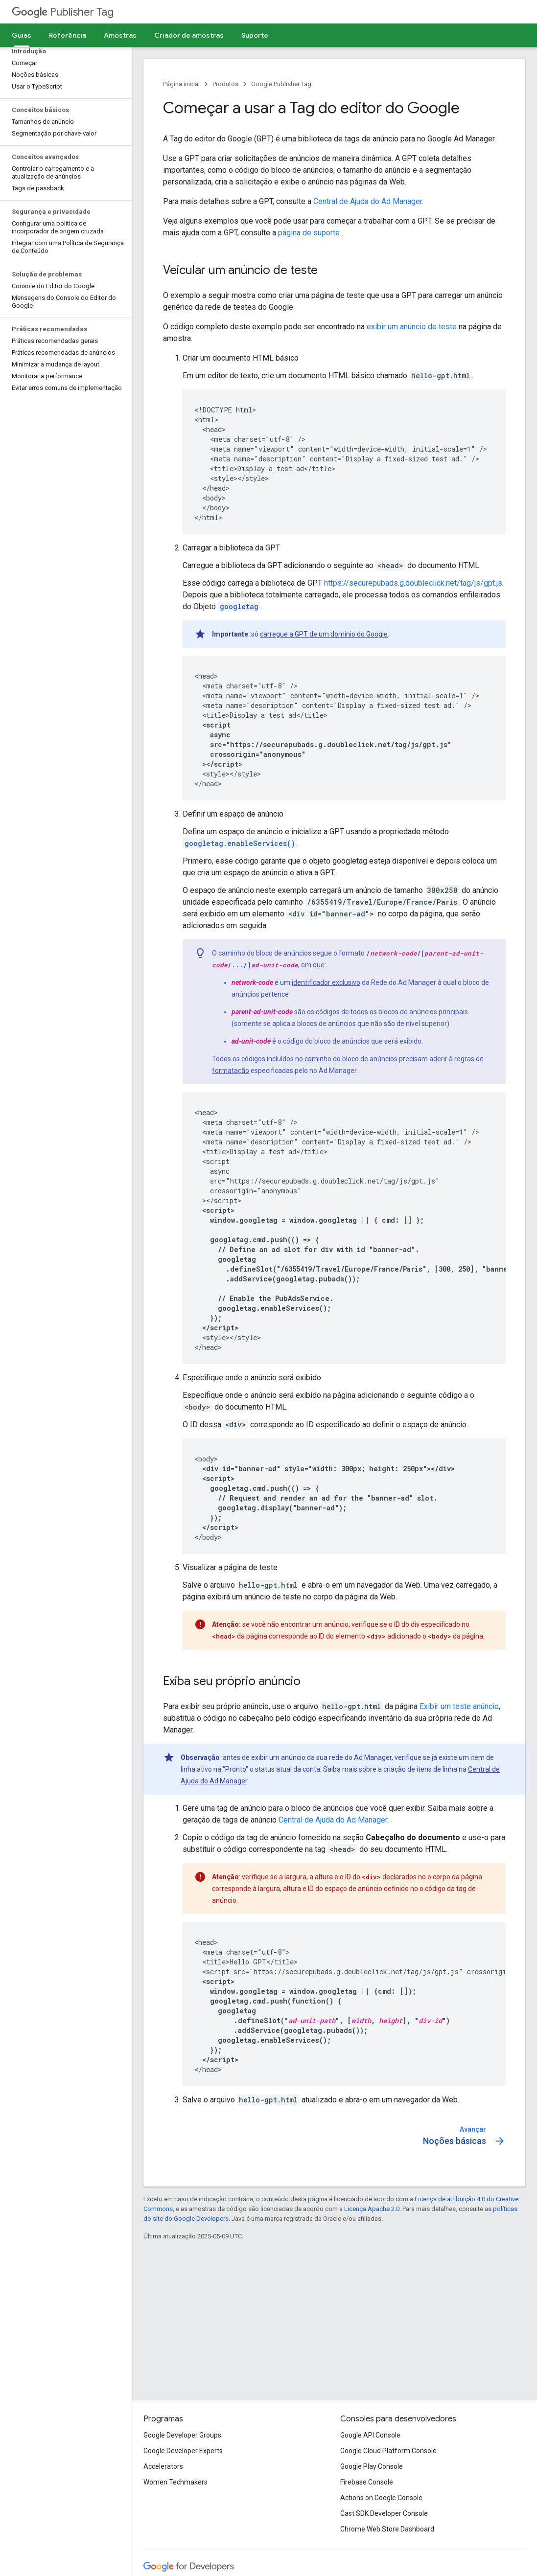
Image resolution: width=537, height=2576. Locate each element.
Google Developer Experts (183, 2451)
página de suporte (310, 232)
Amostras (120, 35)
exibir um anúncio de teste (412, 326)
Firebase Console (366, 2482)
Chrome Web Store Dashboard (387, 2529)
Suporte (254, 35)
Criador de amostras (189, 35)
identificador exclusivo (326, 982)
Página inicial (181, 84)
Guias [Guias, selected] (21, 35)
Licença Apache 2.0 (371, 2208)
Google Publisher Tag (281, 84)
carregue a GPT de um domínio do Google (324, 634)
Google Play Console (371, 2466)
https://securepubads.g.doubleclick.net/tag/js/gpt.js (413, 583)
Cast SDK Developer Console (384, 2513)
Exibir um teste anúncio (459, 1706)
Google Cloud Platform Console (388, 2451)
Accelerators (163, 2466)
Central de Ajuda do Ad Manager (367, 201)
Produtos (225, 84)
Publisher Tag (63, 12)
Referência (67, 35)
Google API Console (370, 2435)
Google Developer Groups (182, 2435)
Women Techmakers (175, 2482)
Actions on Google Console (381, 2498)
